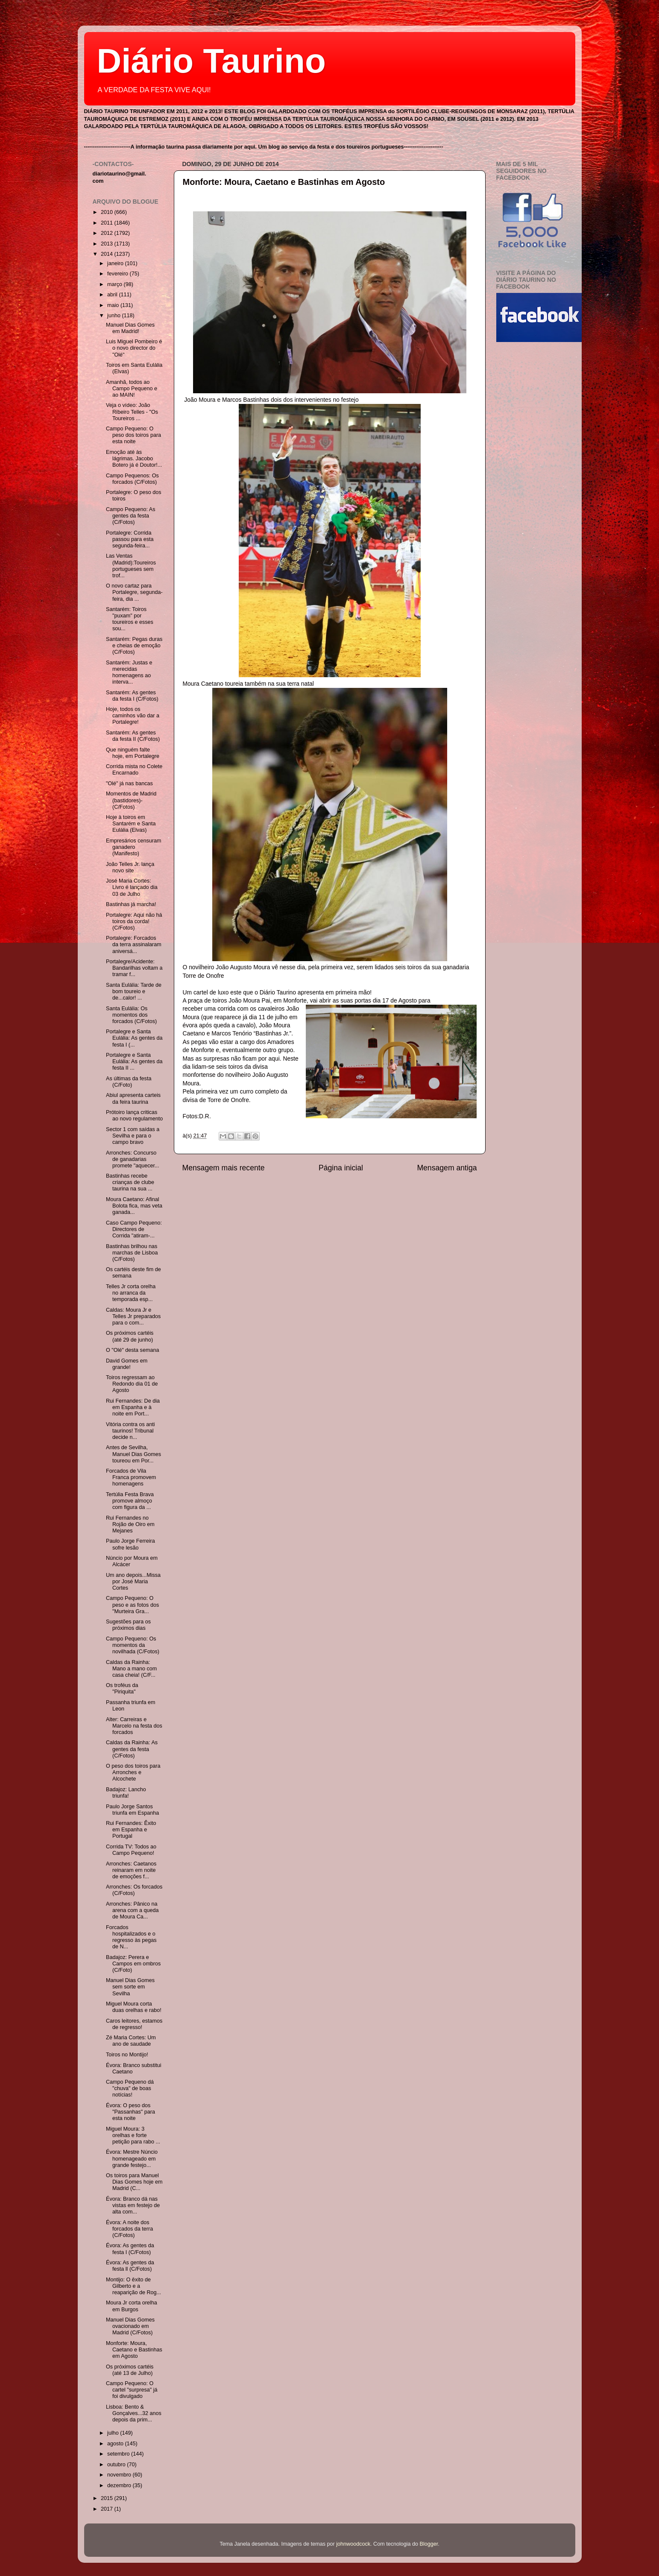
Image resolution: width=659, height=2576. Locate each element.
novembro (120, 2475)
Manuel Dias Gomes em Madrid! (130, 328)
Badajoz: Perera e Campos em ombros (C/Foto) (133, 1963)
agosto (116, 2444)
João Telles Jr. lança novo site (130, 867)
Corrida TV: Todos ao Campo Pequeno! (131, 1850)
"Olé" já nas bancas (129, 784)
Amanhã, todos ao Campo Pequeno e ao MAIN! (131, 388)
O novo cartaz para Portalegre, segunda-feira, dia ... (134, 592)
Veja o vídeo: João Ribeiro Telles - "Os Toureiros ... (132, 411)
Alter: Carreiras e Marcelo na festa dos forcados (134, 1725)
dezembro (120, 2485)
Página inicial (341, 1168)
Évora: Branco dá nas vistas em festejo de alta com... (133, 2205)
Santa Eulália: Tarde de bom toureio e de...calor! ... (133, 991)
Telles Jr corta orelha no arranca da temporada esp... (130, 1293)
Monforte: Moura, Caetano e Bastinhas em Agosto (284, 182)
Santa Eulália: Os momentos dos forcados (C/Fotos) (131, 1015)
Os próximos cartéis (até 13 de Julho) (129, 2370)
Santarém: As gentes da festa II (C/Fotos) (133, 736)
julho (113, 2433)
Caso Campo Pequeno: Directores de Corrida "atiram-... (134, 1229)
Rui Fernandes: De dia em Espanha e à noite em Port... (133, 1407)
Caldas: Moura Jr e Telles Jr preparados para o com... (133, 1316)
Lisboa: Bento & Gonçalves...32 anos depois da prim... (133, 2413)
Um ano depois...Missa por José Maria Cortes (133, 1581)
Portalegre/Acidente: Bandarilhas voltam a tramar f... (134, 968)
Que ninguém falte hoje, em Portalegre (132, 753)
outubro (117, 2465)
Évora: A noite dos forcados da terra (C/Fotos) (129, 2228)
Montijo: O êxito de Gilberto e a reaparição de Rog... (133, 2286)
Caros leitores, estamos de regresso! (134, 2024)
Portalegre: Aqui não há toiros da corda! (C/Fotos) (134, 921)
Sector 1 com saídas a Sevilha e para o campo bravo (132, 1135)
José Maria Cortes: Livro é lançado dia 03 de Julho (132, 887)
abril (113, 295)
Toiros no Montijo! (127, 2055)
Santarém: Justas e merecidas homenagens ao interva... (129, 672)
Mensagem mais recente (223, 1168)
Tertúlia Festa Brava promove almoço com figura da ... (130, 1500)
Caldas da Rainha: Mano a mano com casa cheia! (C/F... (131, 1668)
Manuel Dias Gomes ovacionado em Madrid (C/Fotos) (130, 2326)
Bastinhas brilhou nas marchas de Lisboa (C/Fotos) (132, 1252)
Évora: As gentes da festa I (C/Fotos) (130, 2249)
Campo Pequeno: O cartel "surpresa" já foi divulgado (132, 2389)
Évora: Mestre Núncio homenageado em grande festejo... (132, 2158)
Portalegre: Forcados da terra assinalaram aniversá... (133, 944)
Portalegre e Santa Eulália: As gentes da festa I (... (134, 1038)
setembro (119, 2454)
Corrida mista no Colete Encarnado (134, 769)
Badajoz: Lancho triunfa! (126, 1793)
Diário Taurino (211, 61)
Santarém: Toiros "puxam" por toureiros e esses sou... (129, 619)
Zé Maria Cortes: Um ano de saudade (131, 2041)
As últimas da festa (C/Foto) (128, 1082)
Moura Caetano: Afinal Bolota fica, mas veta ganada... (134, 1205)
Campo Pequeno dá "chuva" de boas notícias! (130, 2088)
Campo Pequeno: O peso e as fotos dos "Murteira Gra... (132, 1604)
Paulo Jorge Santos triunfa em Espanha (132, 1810)
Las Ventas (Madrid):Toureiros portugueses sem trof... (131, 565)
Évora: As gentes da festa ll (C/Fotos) (130, 2266)
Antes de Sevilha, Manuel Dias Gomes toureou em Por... (133, 1453)
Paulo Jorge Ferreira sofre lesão (130, 1544)
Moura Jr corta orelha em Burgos (131, 2306)
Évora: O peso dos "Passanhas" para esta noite (130, 2111)
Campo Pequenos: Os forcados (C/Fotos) (132, 479)
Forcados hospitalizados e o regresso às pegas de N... (131, 1937)
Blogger (429, 2544)
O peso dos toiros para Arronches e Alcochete (133, 1772)
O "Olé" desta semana (132, 1350)
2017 (107, 2509)
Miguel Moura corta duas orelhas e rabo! (133, 2007)
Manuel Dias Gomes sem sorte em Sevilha (130, 1986)
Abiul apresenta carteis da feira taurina (133, 1098)
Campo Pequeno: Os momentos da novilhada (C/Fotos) (132, 1645)
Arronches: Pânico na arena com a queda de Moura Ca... (132, 1910)
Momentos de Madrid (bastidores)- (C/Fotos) (131, 800)
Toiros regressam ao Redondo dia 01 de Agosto (132, 1383)
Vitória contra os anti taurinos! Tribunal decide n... (130, 1430)
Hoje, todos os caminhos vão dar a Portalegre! (132, 715)
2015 (107, 2498)
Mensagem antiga (447, 1168)
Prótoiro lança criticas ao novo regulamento (134, 1115)
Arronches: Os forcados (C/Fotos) (134, 1890)
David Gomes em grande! (126, 1364)
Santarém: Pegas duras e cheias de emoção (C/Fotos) (134, 645)
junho (114, 316)
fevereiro (118, 274)
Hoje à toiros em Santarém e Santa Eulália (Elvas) (131, 823)
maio (113, 305)
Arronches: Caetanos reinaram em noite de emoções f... (131, 1870)
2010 (107, 212)
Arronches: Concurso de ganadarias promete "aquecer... (132, 1159)
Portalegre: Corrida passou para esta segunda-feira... (130, 539)
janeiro (116, 263)
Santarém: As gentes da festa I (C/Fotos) (132, 696)
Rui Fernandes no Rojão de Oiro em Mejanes (130, 1524)
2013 (107, 244)
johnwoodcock (353, 2544)
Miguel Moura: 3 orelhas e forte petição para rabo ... (133, 2135)
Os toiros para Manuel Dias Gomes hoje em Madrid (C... (134, 2181)
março (115, 284)
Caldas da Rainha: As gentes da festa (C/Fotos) (132, 1749)
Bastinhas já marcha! (131, 904)
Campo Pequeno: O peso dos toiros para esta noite (133, 435)
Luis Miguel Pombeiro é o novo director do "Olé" (134, 348)
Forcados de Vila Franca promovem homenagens (131, 1477)
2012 (107, 233)
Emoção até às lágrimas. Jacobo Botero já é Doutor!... (134, 458)
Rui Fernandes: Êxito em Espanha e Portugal (131, 1829)
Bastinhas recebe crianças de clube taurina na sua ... (130, 1182)
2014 (107, 254)
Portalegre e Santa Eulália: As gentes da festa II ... (134, 1061)
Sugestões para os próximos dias (128, 1625)
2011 (107, 223)
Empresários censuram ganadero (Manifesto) (133, 847)
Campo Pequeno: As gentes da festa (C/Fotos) (130, 515)
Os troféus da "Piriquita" (122, 1688)
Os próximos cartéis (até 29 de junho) (129, 1336)
